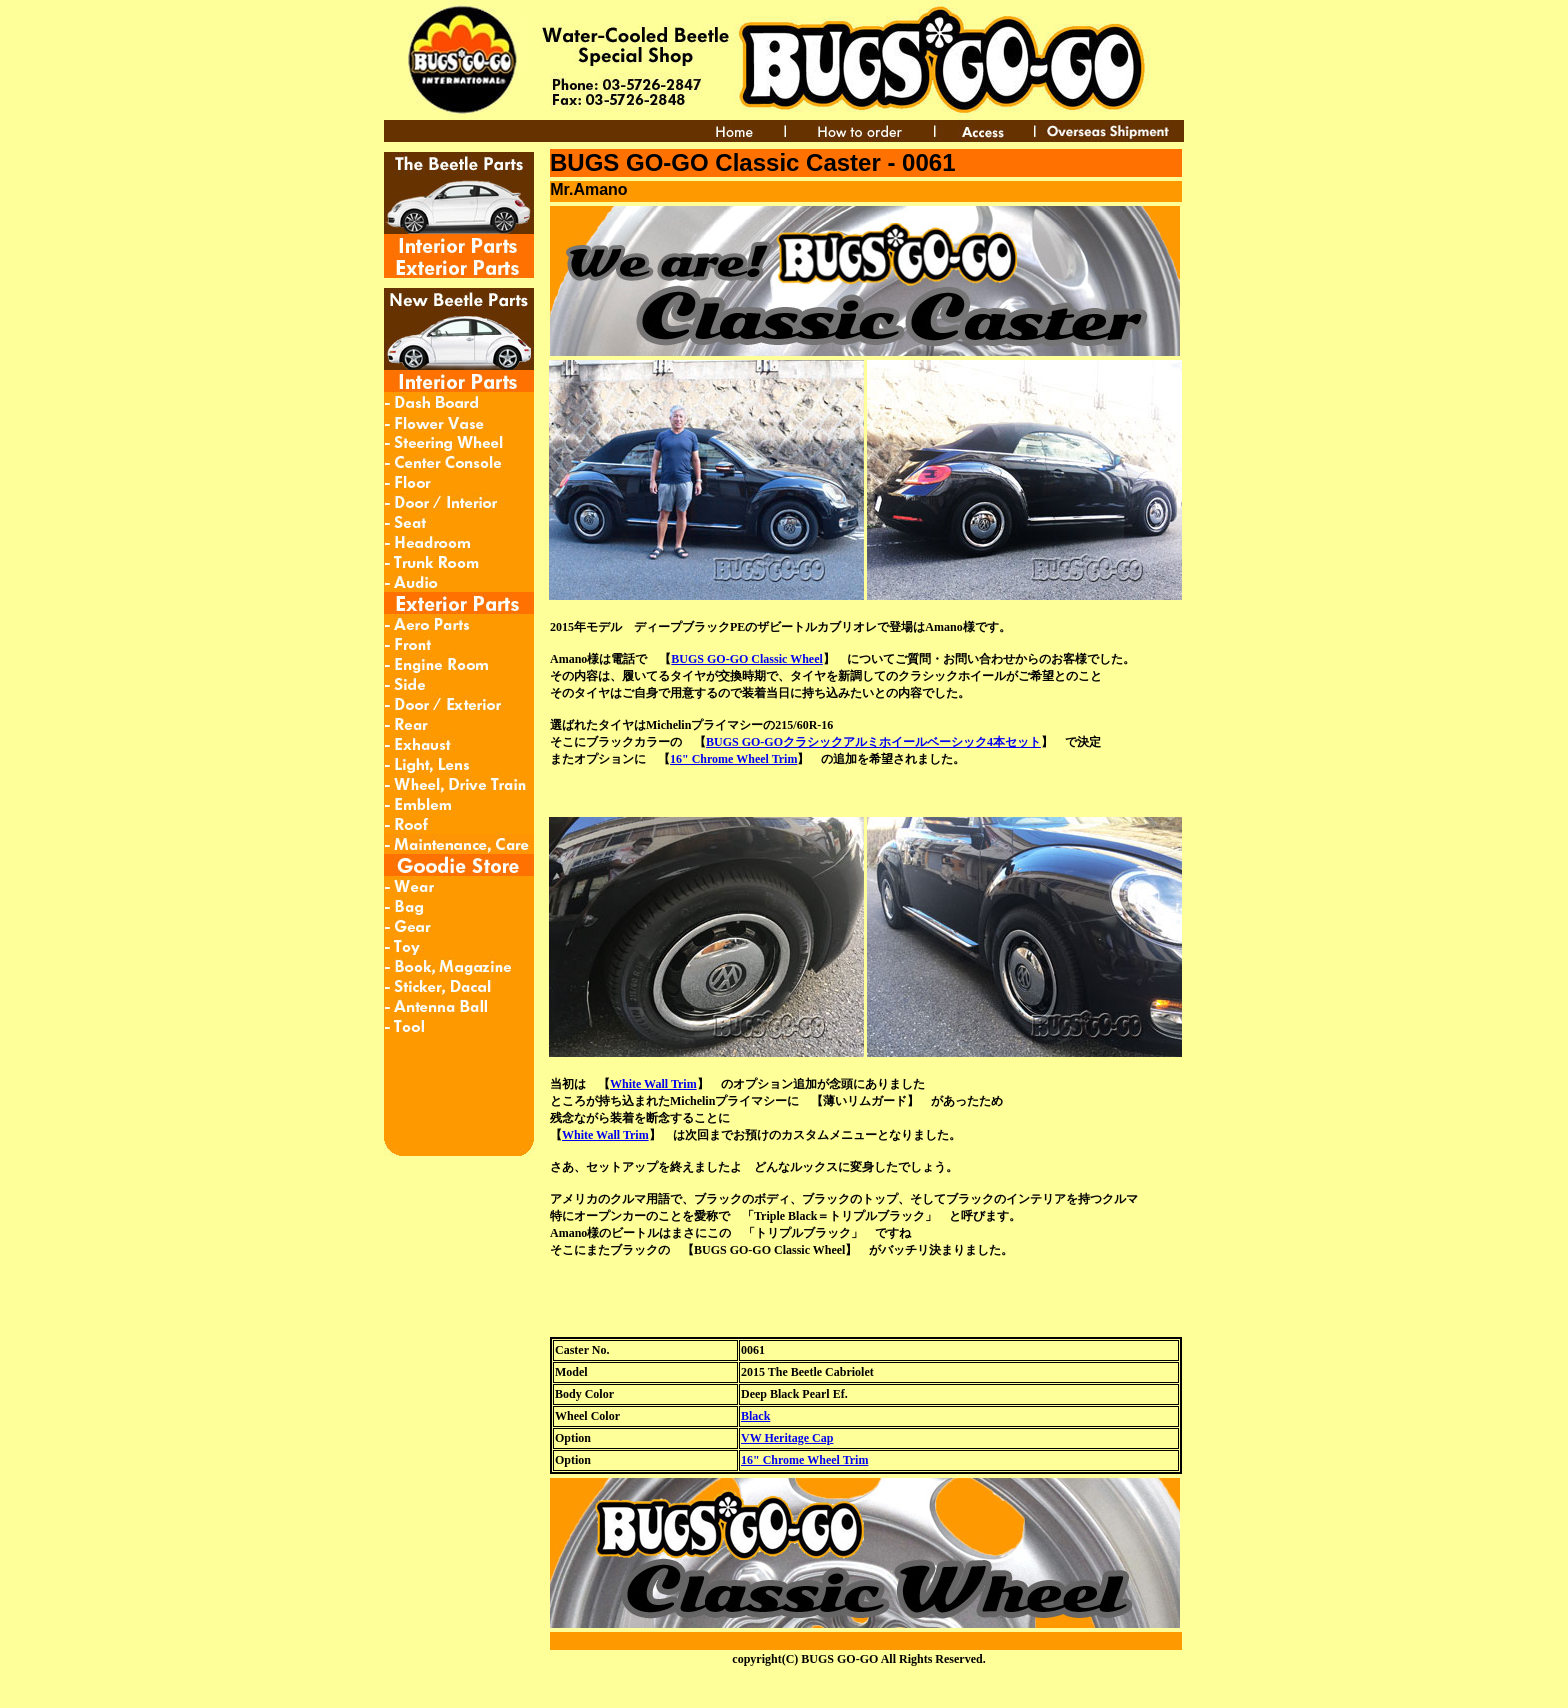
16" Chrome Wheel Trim (733, 759)
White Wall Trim (653, 1084)
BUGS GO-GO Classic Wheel (746, 659)
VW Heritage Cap (787, 1438)
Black (755, 1416)
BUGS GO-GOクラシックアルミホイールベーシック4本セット (873, 742)
